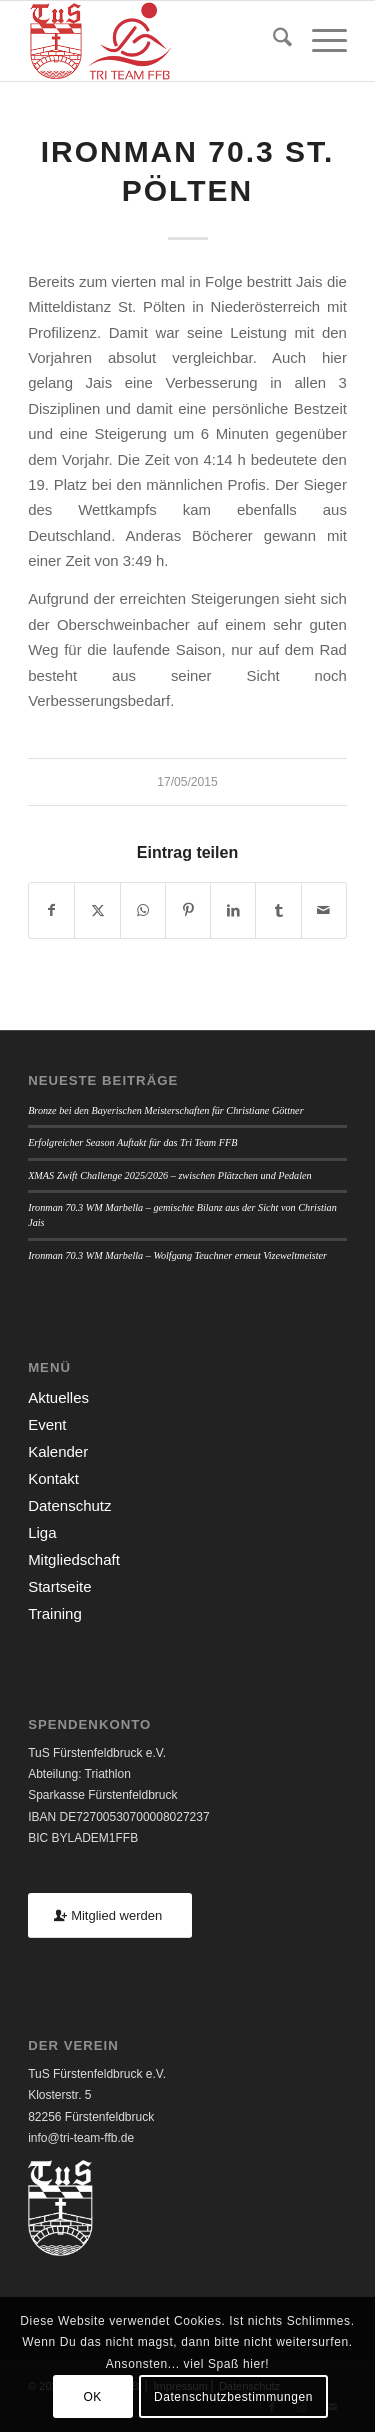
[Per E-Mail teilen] (324, 910)
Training (55, 1613)
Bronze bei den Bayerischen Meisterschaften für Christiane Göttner (166, 1110)
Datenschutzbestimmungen (233, 2397)
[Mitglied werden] (110, 1915)
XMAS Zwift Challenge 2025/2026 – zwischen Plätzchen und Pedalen (170, 1175)
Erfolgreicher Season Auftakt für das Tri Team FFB (132, 1142)
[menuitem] (272, 41)
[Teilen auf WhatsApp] (143, 910)
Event (47, 1424)
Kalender (58, 1451)
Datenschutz (69, 1505)
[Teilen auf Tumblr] (278, 910)
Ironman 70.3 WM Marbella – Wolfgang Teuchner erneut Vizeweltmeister (177, 1255)
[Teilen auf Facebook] (51, 910)
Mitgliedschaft (74, 1559)
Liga (42, 1532)
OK (92, 2397)
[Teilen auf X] (97, 910)
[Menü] (319, 41)
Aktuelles (58, 1397)
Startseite (59, 1586)
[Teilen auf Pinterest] (188, 910)
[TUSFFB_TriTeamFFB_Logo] (155, 41)
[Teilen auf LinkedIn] (233, 910)
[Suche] (272, 41)
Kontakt (53, 1478)
